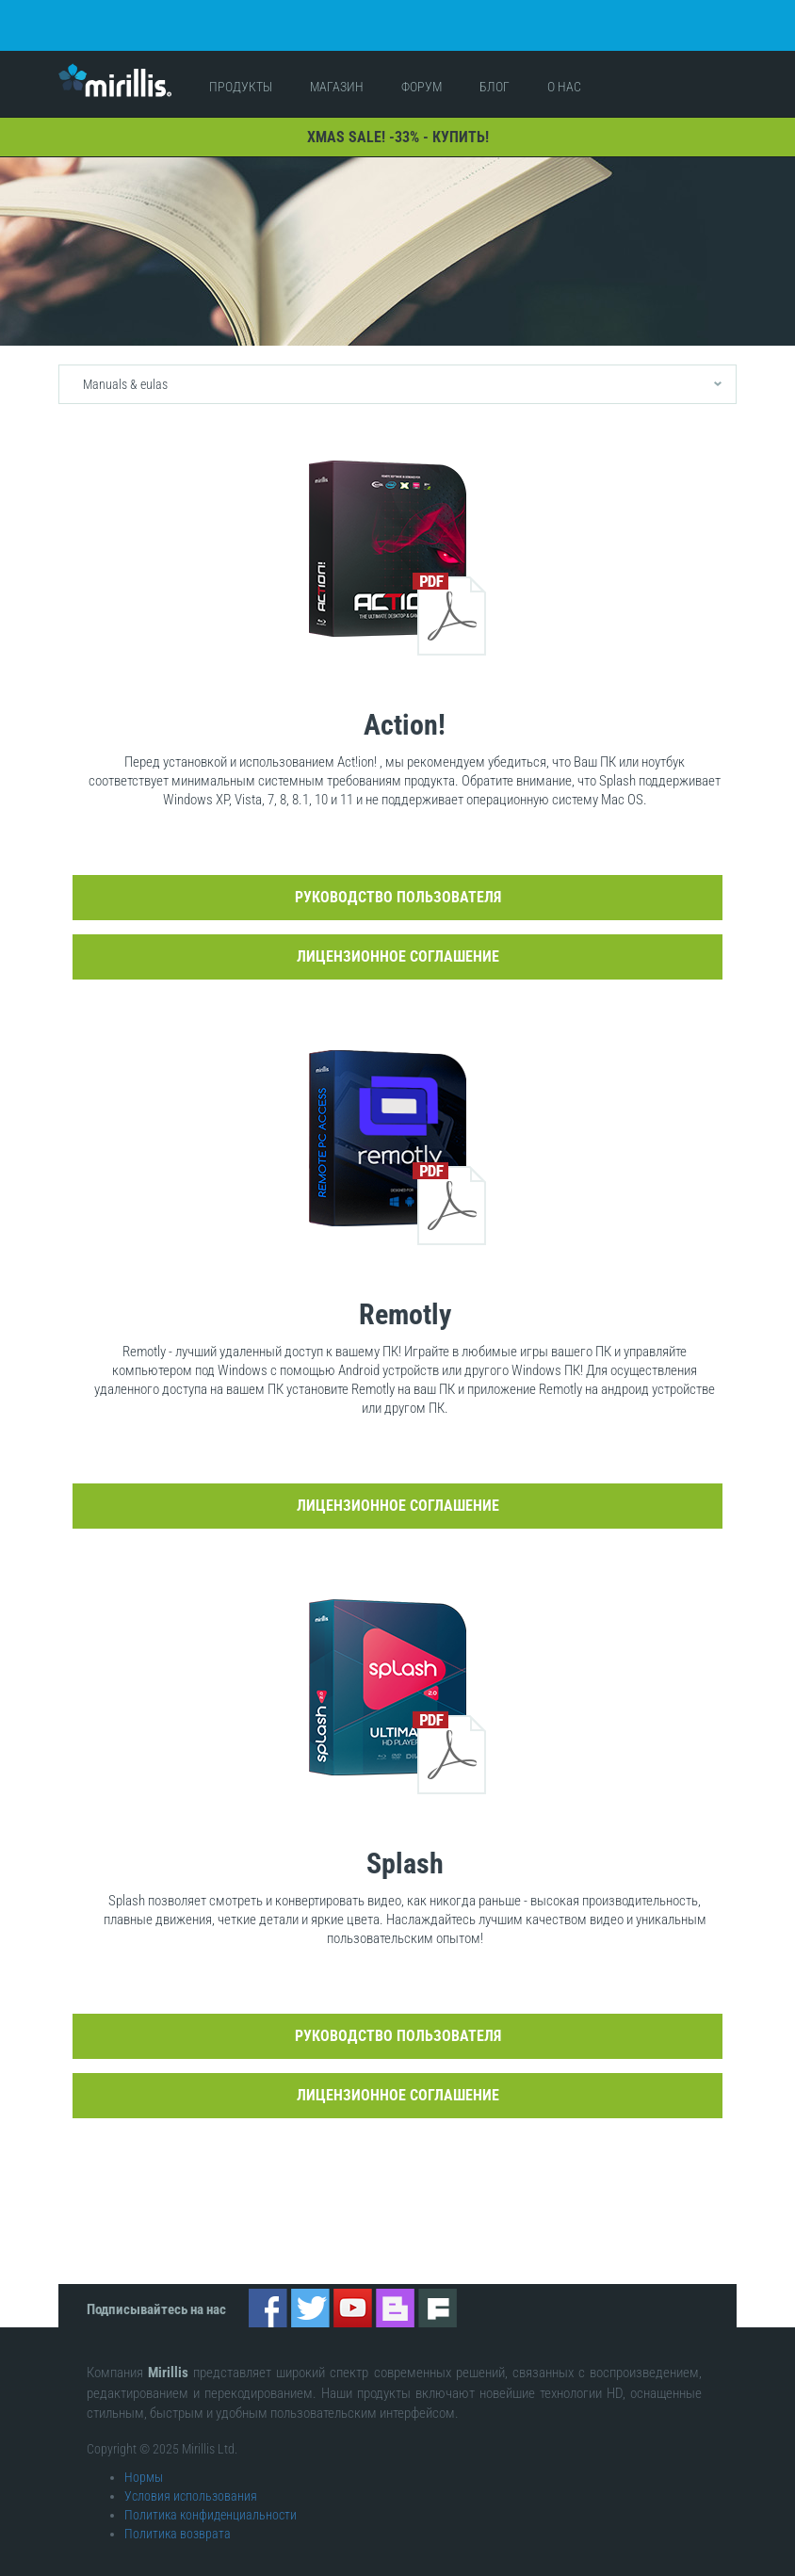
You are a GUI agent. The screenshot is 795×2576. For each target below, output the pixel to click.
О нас (564, 71)
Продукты (240, 71)
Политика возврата (177, 2517)
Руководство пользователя (398, 882)
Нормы (143, 2461)
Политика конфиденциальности (210, 2498)
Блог (494, 71)
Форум (421, 71)
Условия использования (190, 2479)
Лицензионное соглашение (398, 941)
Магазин (337, 71)
